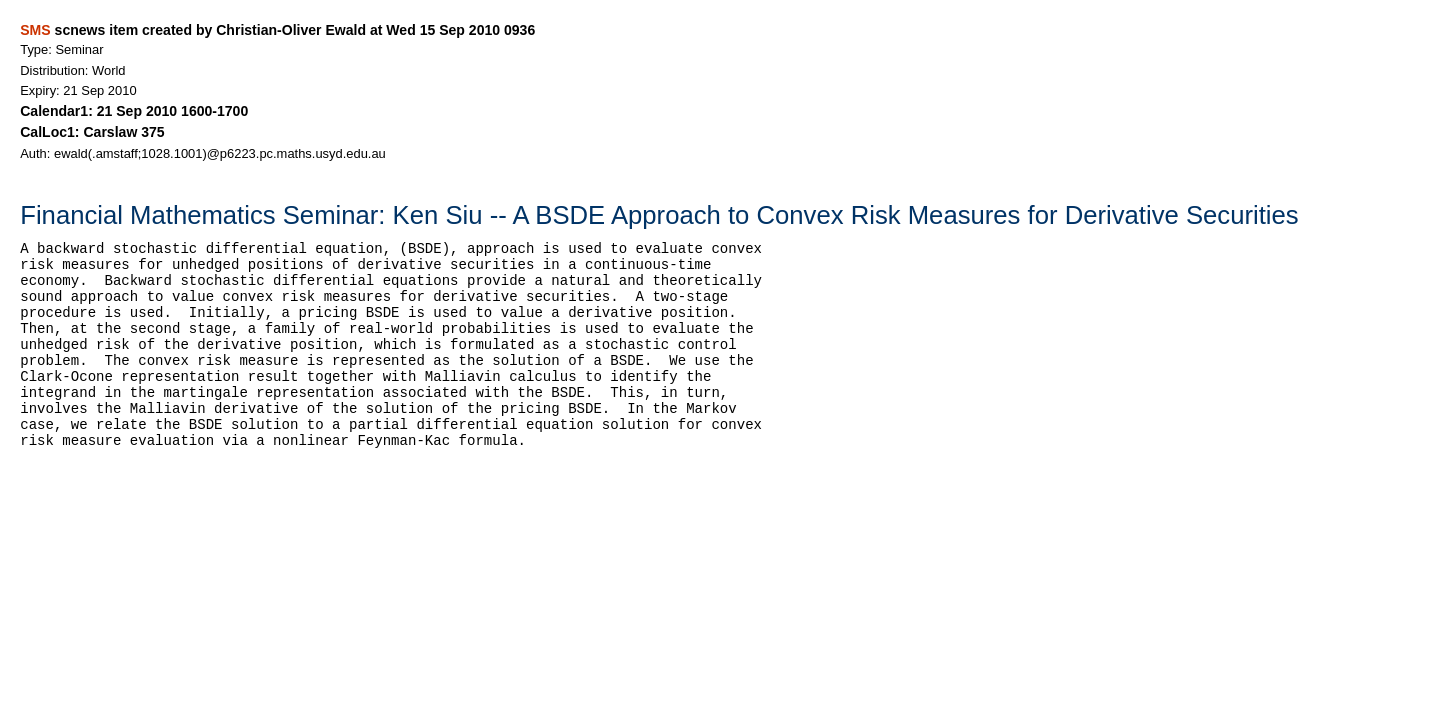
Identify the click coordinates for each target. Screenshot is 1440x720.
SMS (35, 30)
